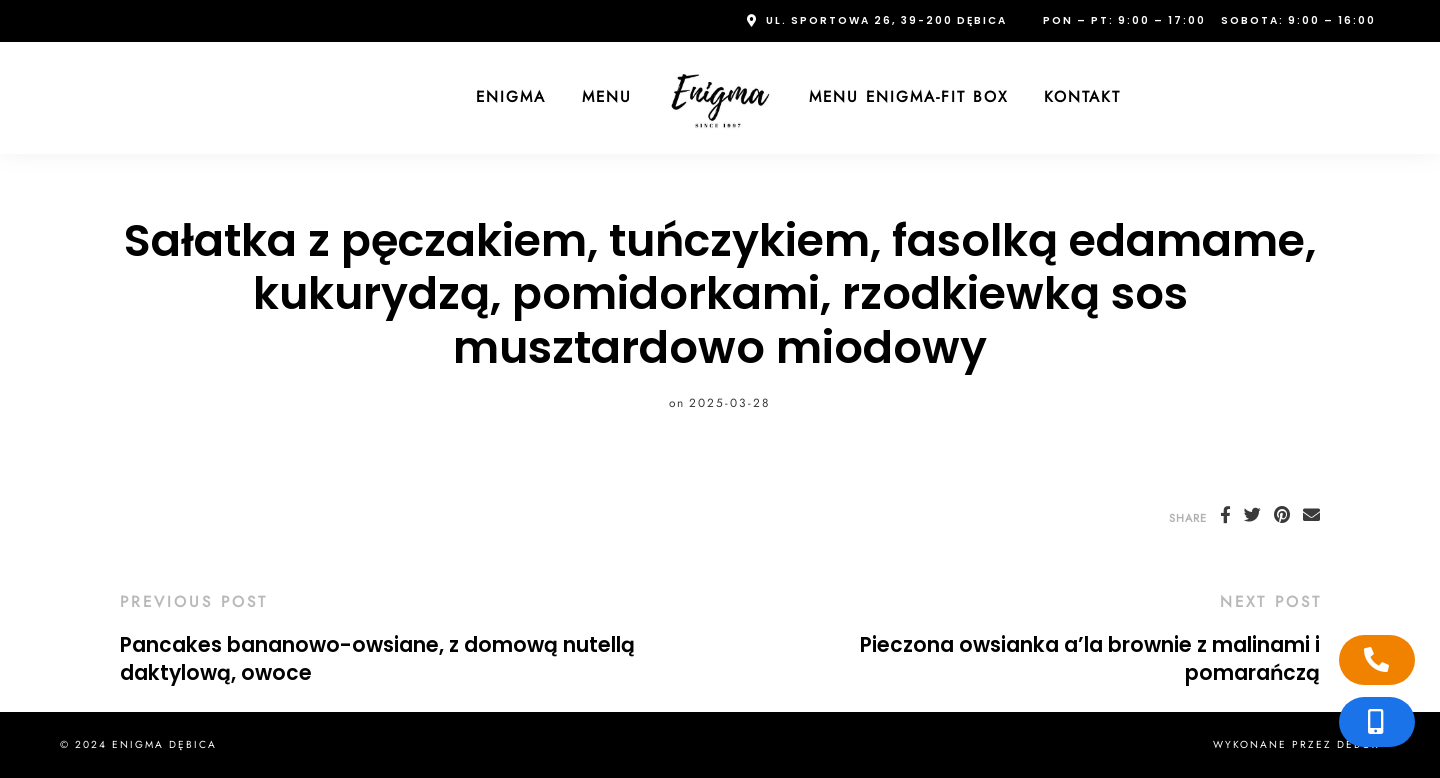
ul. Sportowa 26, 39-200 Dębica (886, 20)
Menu (607, 97)
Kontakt (1082, 97)
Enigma (511, 97)
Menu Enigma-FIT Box (908, 97)
